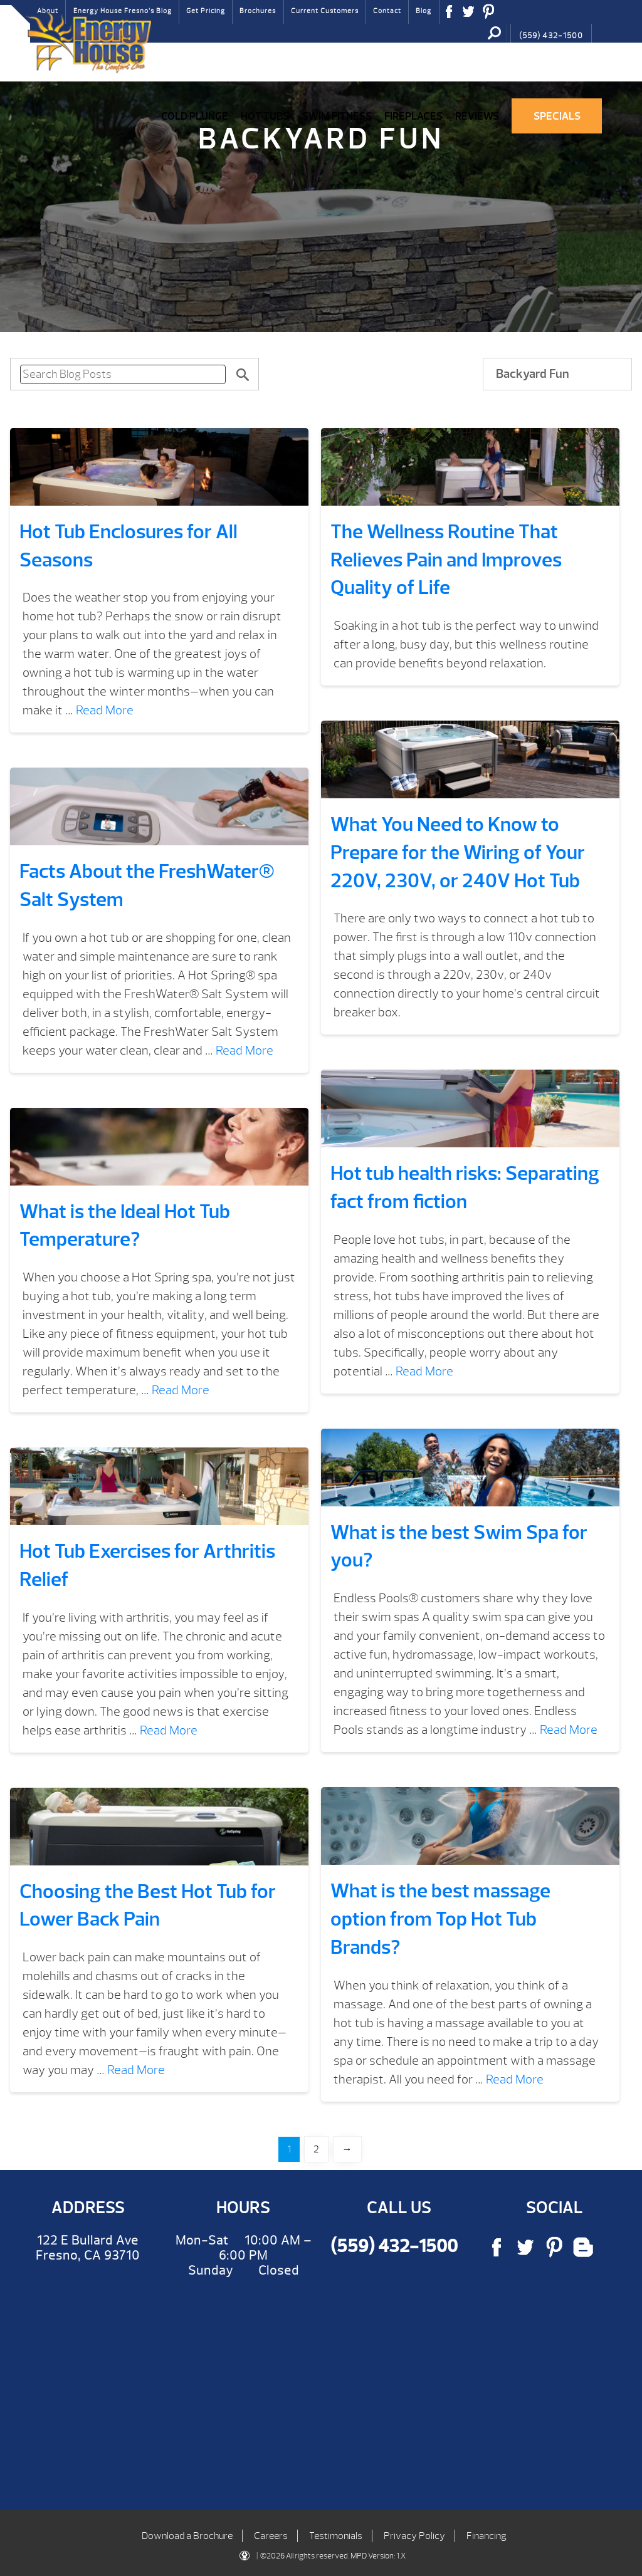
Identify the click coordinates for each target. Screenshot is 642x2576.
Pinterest (489, 16)
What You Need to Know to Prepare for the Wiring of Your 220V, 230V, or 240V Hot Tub (457, 852)
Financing (486, 2536)
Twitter (468, 16)
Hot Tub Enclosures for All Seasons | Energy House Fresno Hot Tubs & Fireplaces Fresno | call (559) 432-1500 (88, 42)
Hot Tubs (265, 116)
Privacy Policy (414, 2536)
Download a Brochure (187, 2536)
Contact (387, 10)
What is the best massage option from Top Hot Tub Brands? (440, 1919)
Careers (271, 2536)
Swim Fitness (337, 116)
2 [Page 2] (316, 2149)
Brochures (257, 10)
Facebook (449, 16)
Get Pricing (205, 10)
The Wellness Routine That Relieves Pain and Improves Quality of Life (446, 560)
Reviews (477, 116)
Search (494, 32)
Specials (557, 116)
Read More (105, 710)
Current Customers (325, 10)
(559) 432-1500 (551, 36)
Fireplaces (413, 116)
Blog (423, 10)
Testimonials (335, 2536)
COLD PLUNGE (194, 116)
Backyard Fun (532, 374)
